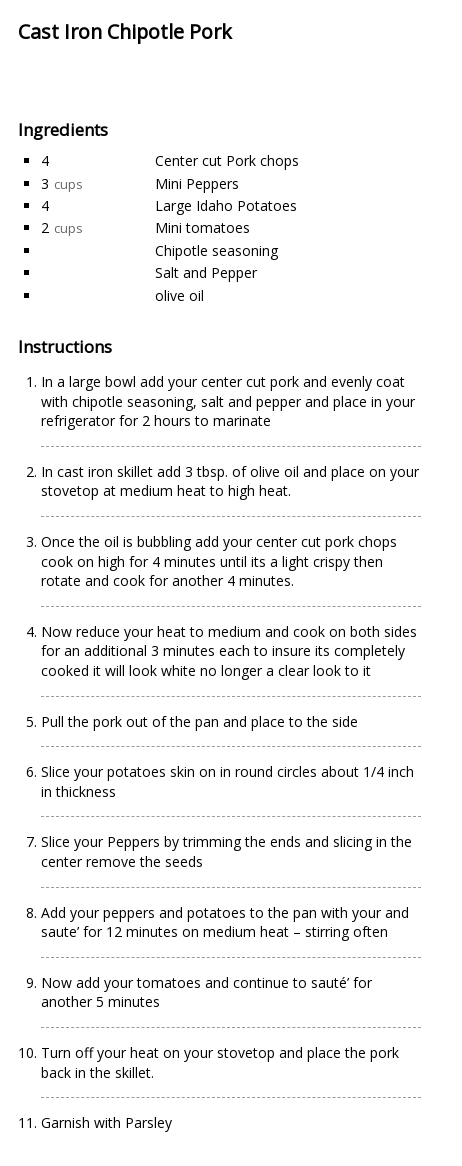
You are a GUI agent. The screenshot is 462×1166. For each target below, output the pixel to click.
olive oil (179, 295)
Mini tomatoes (202, 227)
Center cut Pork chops (227, 160)
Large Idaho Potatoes (226, 205)
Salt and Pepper (206, 272)
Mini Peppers (197, 183)
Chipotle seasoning (216, 250)
